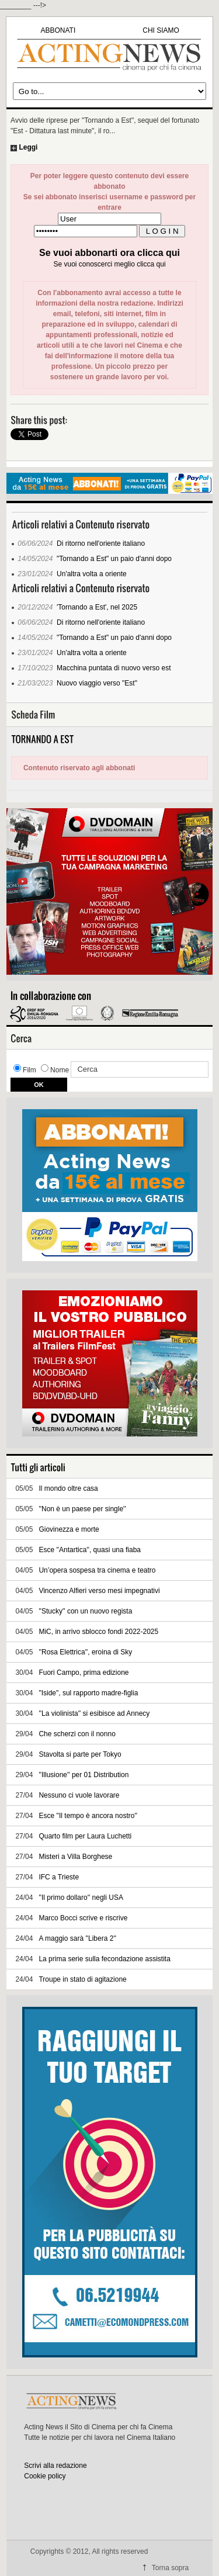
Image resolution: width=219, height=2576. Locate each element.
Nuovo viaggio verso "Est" (97, 683)
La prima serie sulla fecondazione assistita (104, 1959)
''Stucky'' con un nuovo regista (85, 1611)
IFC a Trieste (59, 1877)
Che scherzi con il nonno (77, 1734)
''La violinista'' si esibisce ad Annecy (94, 1713)
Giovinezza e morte (69, 1529)
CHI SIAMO (160, 30)
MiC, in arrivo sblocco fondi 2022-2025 (98, 1632)
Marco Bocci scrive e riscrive (83, 1918)
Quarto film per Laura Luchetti (85, 1836)
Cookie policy (44, 2476)
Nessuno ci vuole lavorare (79, 1795)
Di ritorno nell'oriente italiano (101, 543)
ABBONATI (57, 30)
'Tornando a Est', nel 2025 (97, 607)
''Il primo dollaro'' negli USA (81, 1897)
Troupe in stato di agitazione (82, 1979)
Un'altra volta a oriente (92, 574)
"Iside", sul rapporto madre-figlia (88, 1693)
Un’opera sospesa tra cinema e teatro (97, 1570)
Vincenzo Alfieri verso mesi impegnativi (99, 1591)
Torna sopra (170, 2568)
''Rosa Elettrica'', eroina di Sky (85, 1652)
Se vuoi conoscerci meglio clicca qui (109, 264)
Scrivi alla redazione (55, 2465)
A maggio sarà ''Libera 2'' (77, 1938)
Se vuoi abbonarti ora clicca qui (109, 253)
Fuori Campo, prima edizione (83, 1672)
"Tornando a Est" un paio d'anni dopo (114, 559)
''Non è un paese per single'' (82, 1509)
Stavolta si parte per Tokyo (80, 1754)
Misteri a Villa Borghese (75, 1857)
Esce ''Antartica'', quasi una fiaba (90, 1550)
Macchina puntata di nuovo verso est (114, 668)
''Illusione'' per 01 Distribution (83, 1775)
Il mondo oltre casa (68, 1488)
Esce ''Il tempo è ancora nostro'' (88, 1816)
